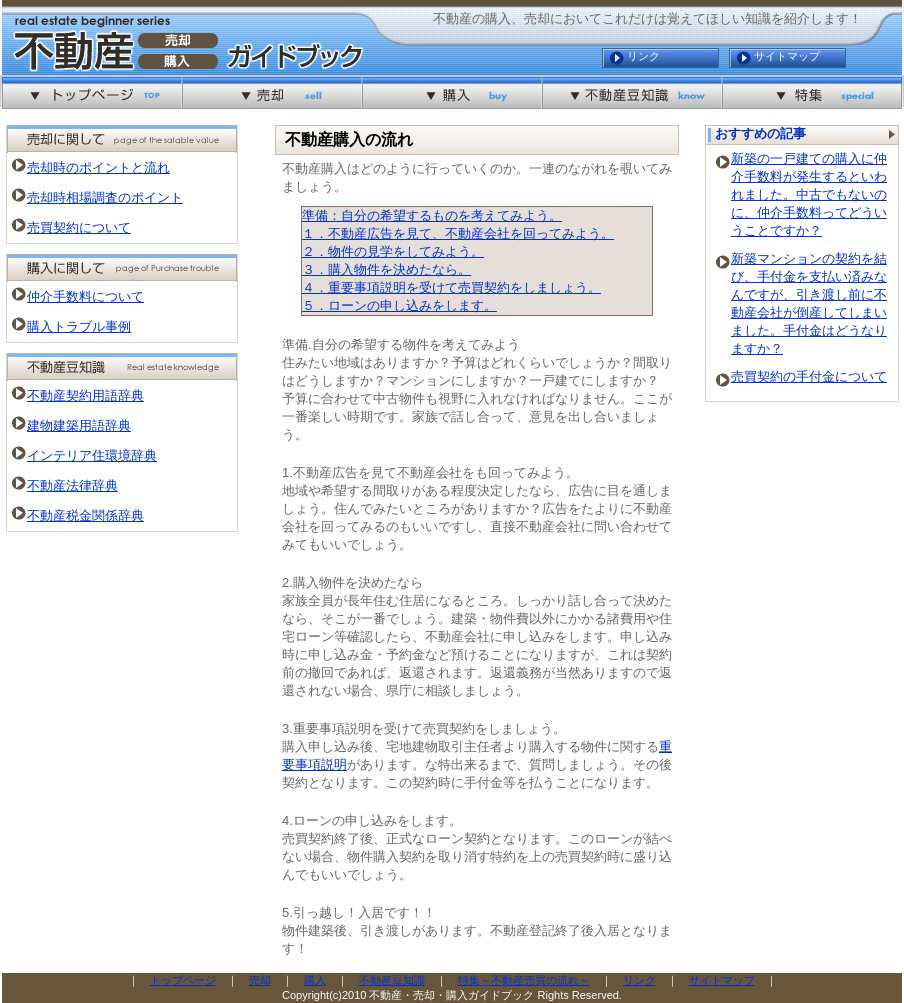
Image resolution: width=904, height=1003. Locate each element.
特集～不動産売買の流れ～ (524, 980)
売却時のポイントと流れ (98, 167)
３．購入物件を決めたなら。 (386, 269)
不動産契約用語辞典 (85, 395)
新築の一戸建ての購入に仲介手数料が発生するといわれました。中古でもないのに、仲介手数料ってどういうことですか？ (809, 194)
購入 (452, 93)
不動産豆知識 (632, 93)
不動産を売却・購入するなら (92, 93)
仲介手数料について (85, 296)
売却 (272, 93)
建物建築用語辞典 (79, 425)
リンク (643, 56)
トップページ (183, 980)
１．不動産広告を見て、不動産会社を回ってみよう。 (458, 233)
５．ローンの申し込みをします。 (399, 305)
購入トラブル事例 (79, 326)
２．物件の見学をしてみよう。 (393, 251)
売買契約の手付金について (809, 376)
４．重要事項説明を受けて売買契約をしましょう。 (451, 287)
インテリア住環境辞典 (92, 455)
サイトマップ (787, 56)
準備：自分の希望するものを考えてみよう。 (432, 215)
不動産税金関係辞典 (85, 515)
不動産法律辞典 (72, 485)
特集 (812, 93)
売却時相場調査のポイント (105, 197)
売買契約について (79, 227)
